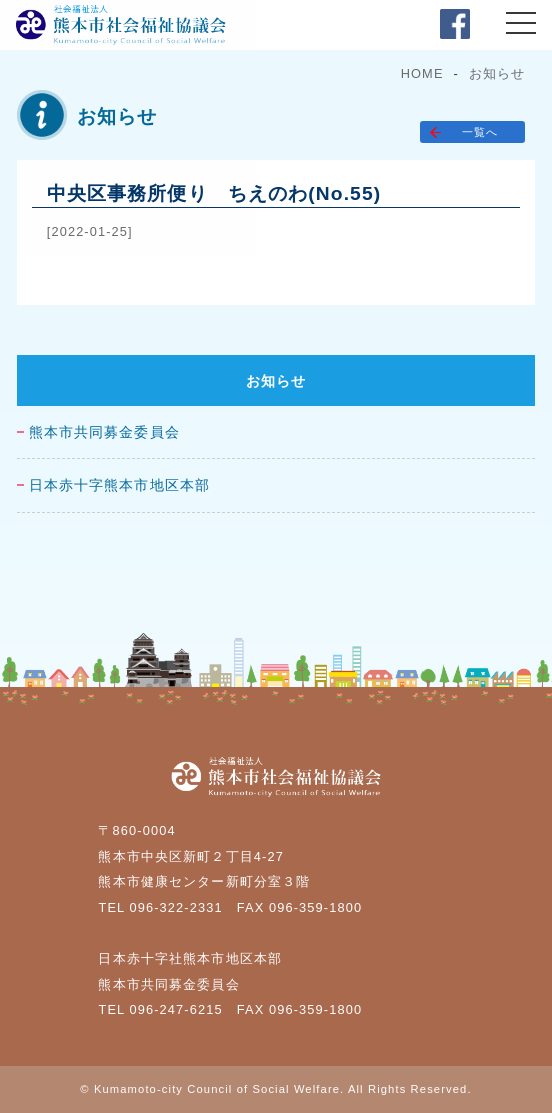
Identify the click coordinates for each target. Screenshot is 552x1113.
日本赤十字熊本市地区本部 (119, 485)
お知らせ (497, 73)
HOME (422, 73)
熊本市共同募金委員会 (104, 432)
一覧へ (480, 132)
